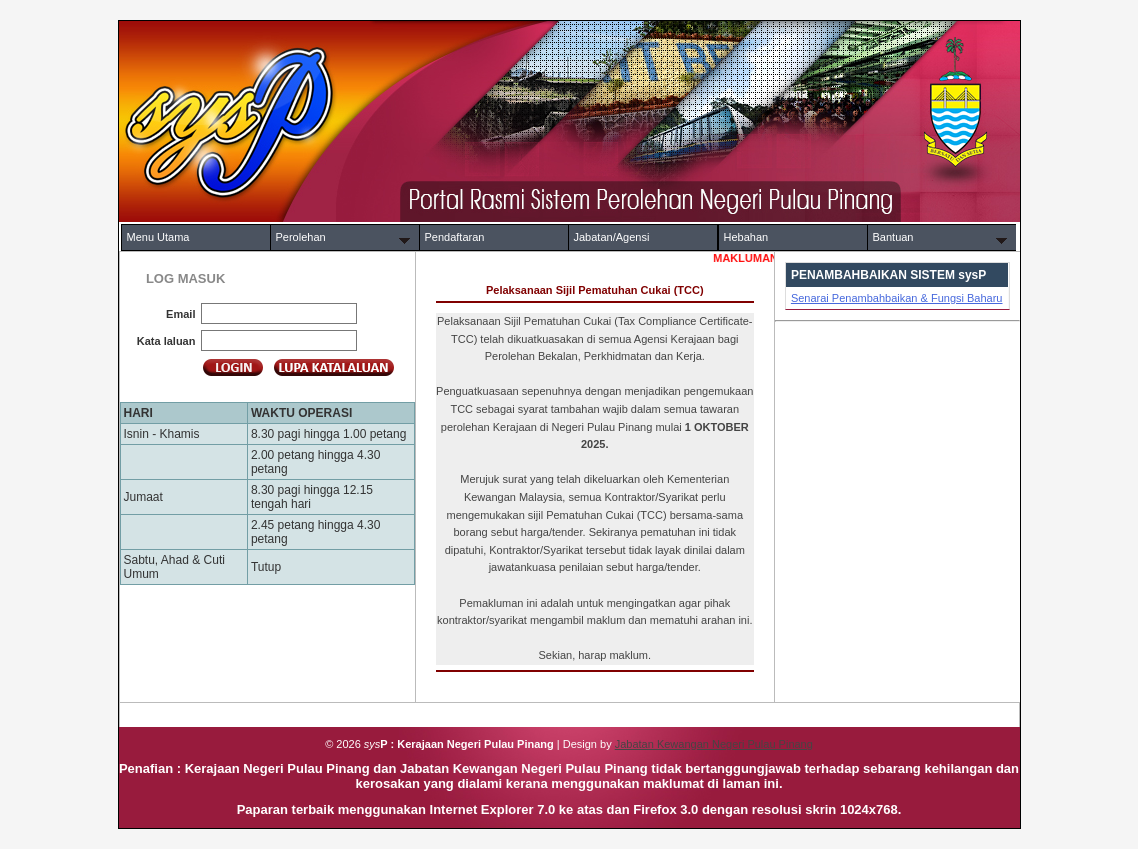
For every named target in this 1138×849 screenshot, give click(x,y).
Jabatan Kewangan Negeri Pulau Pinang (714, 744)
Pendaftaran (455, 237)
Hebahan (746, 237)
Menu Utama (158, 237)
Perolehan (301, 237)
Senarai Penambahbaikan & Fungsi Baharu (897, 298)
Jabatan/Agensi (612, 237)
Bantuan (893, 237)
